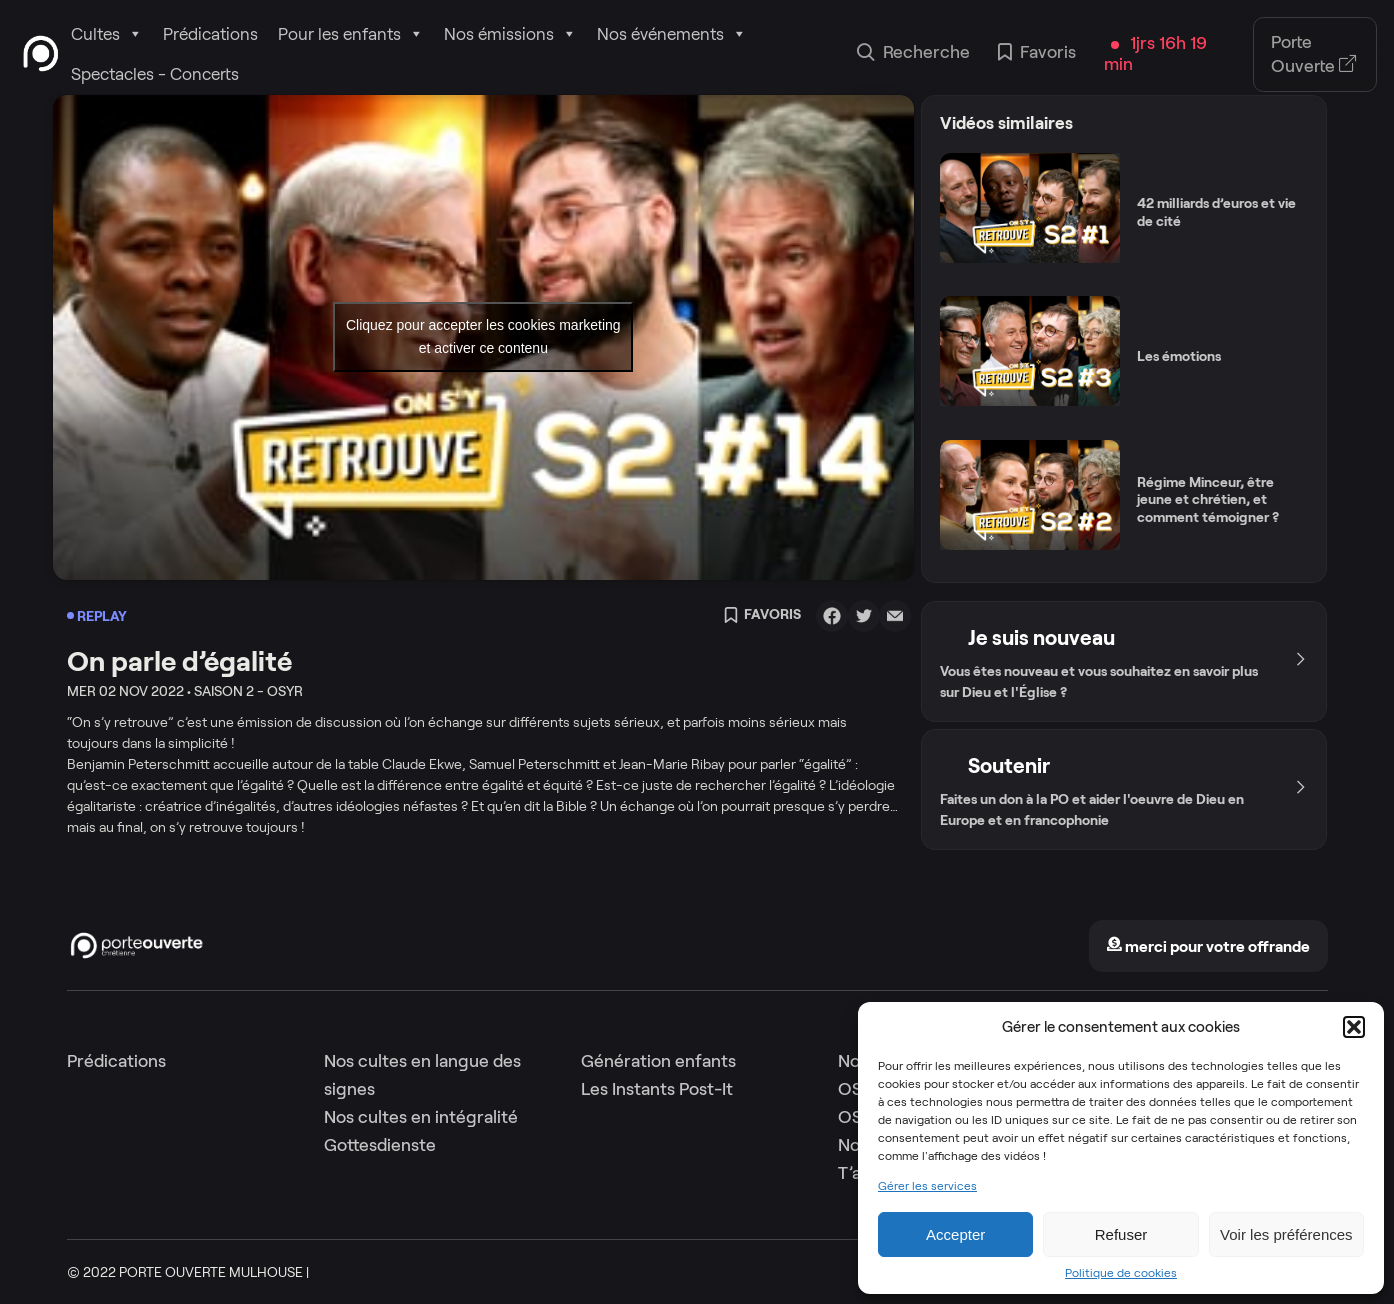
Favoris (1037, 54)
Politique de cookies (1121, 1273)
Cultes (107, 34)
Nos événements (672, 34)
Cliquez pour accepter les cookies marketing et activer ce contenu (483, 336)
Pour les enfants (351, 34)
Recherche (913, 54)
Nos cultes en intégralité (421, 1117)
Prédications (210, 34)
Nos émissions (510, 34)
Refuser (1121, 1234)
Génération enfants (658, 1061)
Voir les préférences (1286, 1234)
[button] (1354, 1027)
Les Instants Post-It (657, 1089)
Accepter (955, 1234)
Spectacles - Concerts (155, 74)
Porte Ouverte (1314, 54)
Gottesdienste (380, 1145)
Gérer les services (927, 1186)
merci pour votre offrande (1208, 946)
